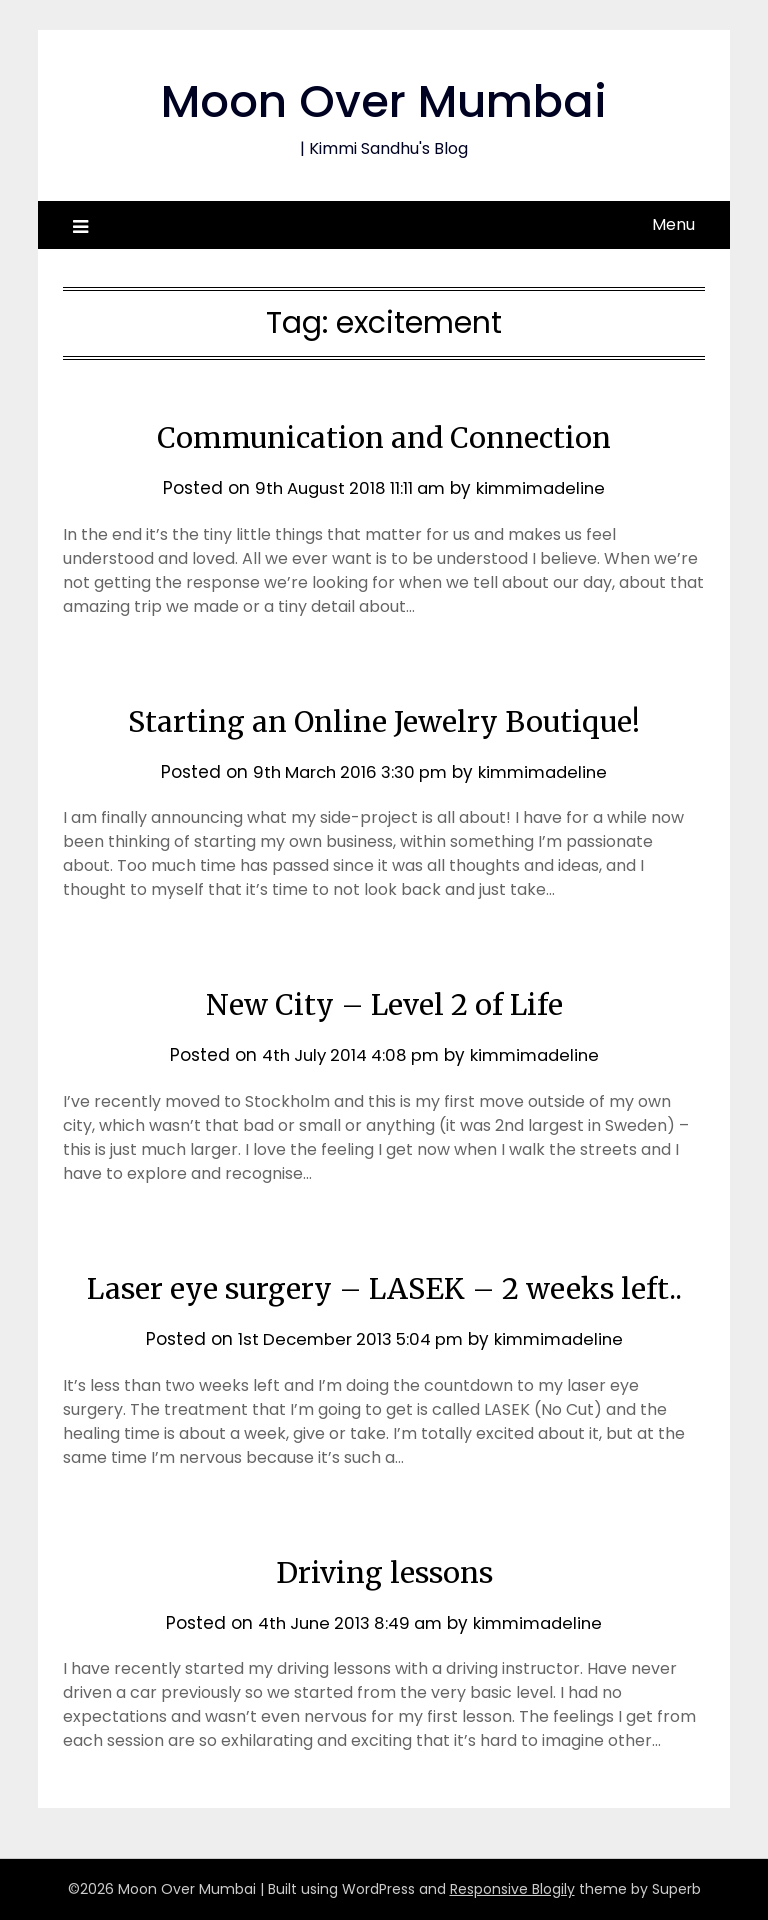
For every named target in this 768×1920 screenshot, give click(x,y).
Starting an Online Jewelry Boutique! (384, 721)
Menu (673, 224)
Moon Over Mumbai (384, 100)
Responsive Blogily (512, 1889)
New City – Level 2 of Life (384, 1004)
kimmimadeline (545, 488)
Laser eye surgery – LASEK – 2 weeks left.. (384, 1288)
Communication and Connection (384, 437)
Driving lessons (384, 1572)
